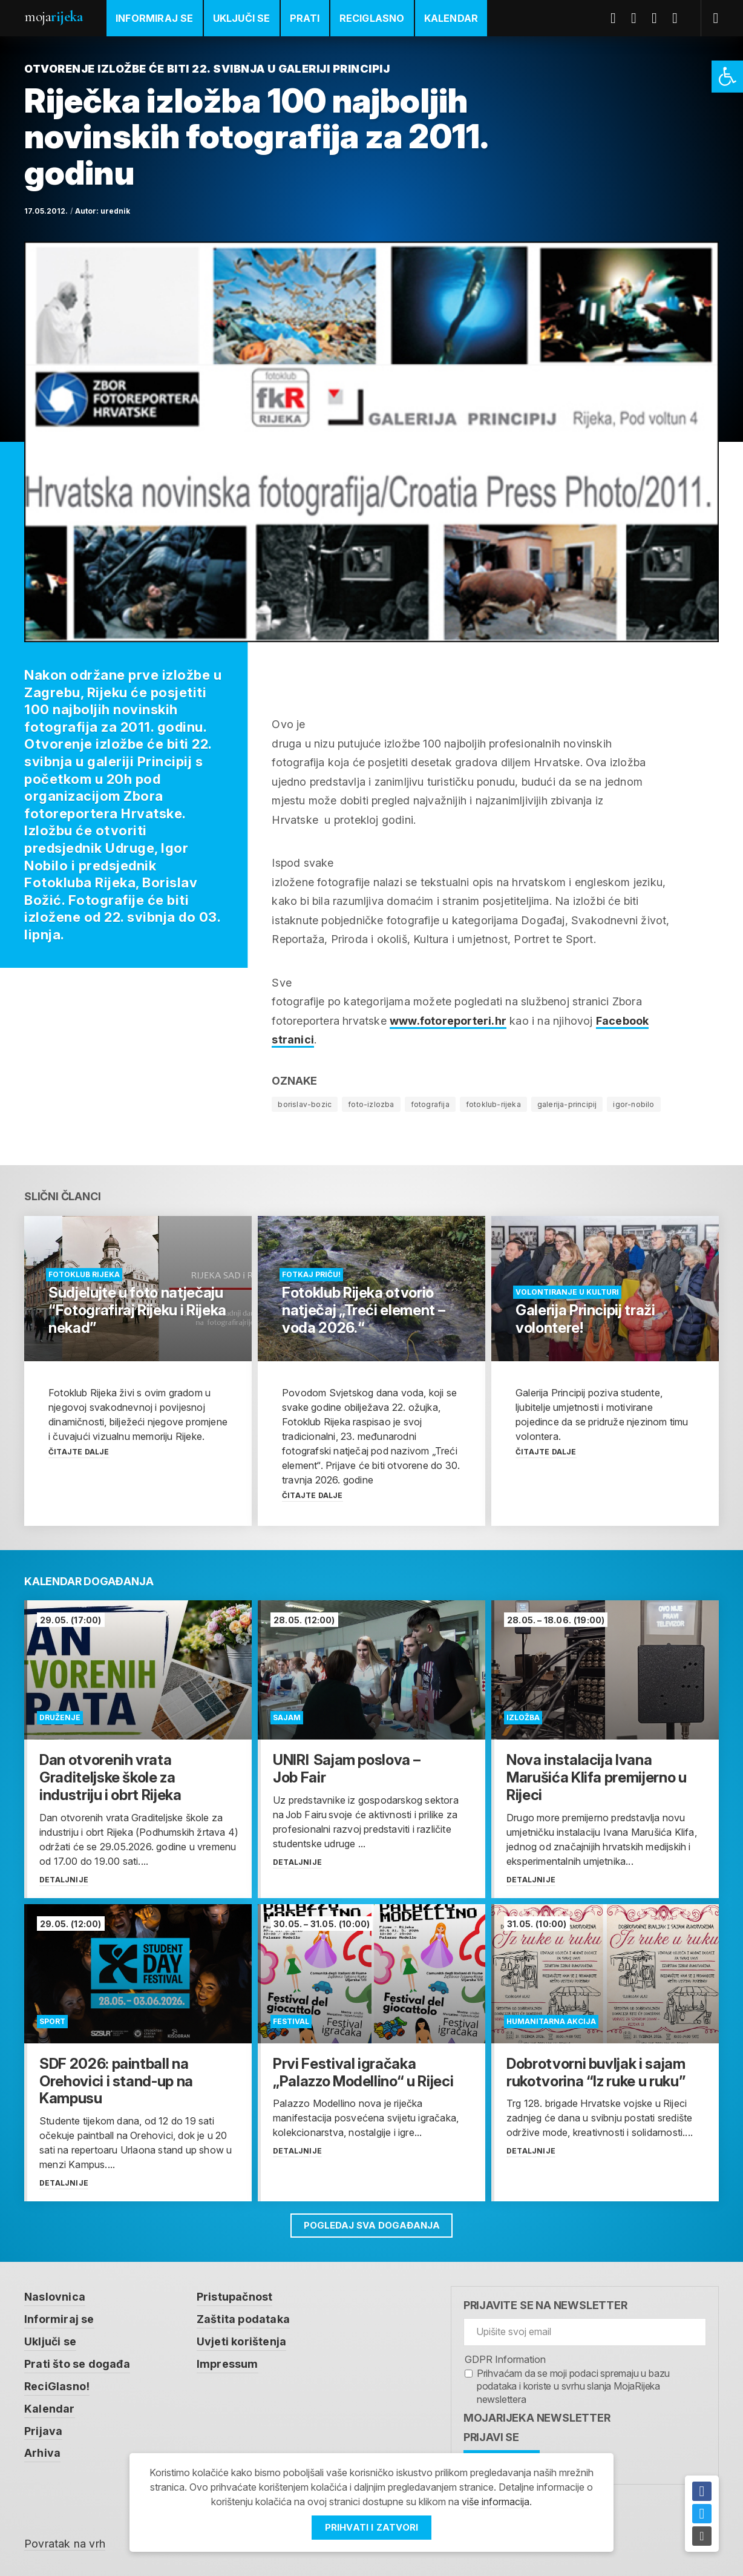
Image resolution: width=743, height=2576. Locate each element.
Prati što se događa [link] (77, 2362)
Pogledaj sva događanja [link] (372, 2225)
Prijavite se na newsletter (545, 2305)
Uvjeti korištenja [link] (241, 2340)
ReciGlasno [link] (372, 18)
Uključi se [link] (241, 18)
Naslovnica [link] (54, 2296)
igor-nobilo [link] (633, 1104)
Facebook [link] (617, 18)
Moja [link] (53, 16)
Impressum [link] (227, 2362)
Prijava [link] (43, 2427)
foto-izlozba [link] (371, 1104)
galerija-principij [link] (567, 1104)
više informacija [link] (495, 2502)
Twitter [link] (638, 18)
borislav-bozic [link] (305, 1104)
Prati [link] (305, 18)
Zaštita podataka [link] (243, 2318)
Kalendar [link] (451, 18)
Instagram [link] (679, 18)
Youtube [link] (659, 18)
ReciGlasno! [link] (57, 2383)
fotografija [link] (430, 1104)
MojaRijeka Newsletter (536, 2417)
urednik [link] (115, 210)
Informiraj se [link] (155, 18)
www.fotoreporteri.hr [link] (448, 1020)
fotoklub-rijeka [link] (493, 1104)
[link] (727, 77)
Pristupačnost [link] (235, 2296)
